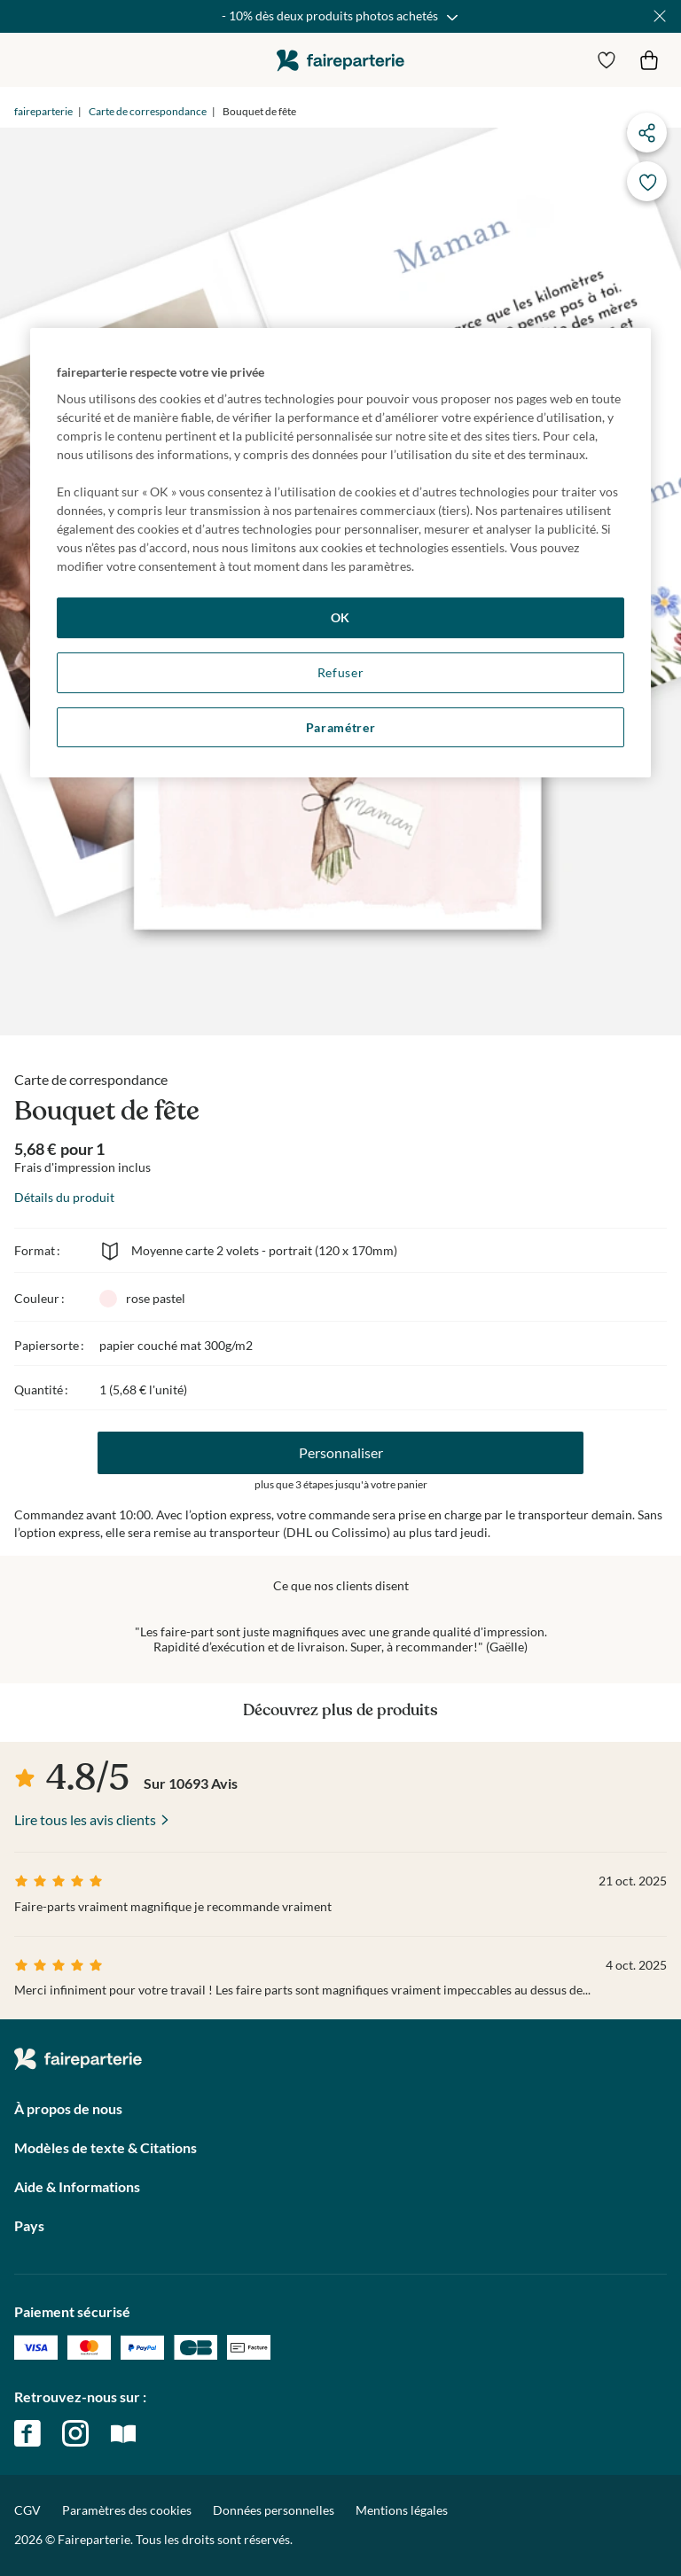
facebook (27, 2433)
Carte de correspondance (148, 111)
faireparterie (340, 60)
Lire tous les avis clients (85, 1819)
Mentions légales (402, 2509)
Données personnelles (273, 2509)
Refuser (340, 672)
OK (340, 618)
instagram (75, 2433)
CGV (27, 2509)
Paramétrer (341, 727)
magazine (123, 2433)
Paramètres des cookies (127, 2510)
